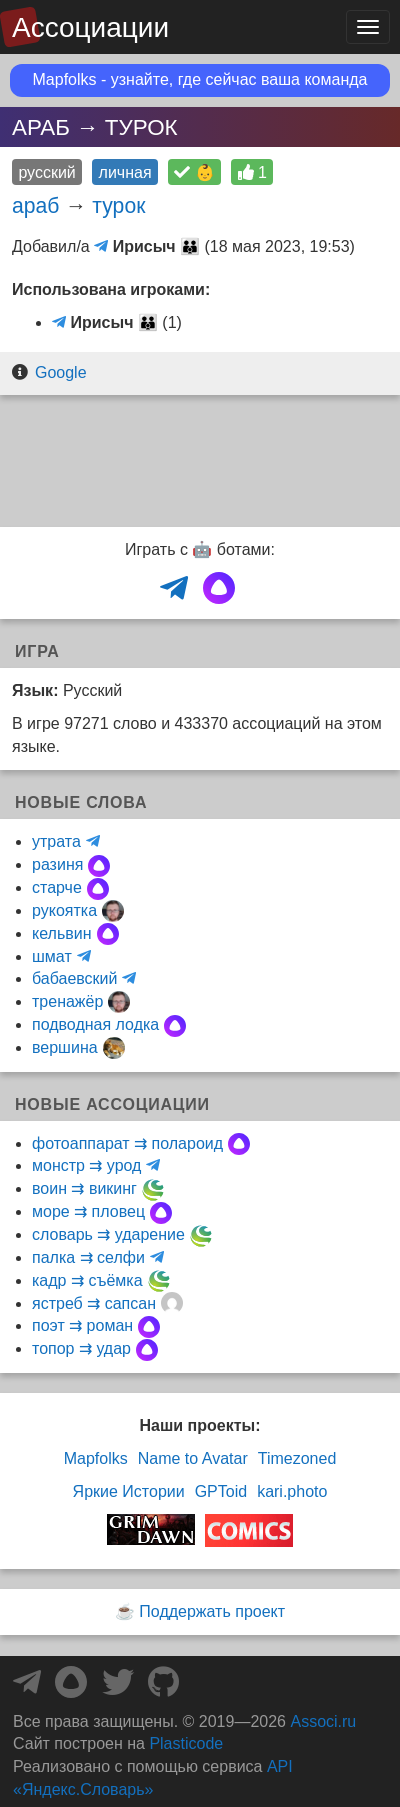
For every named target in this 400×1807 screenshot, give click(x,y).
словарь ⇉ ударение (108, 1234)
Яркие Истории (129, 1491)
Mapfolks (96, 1458)
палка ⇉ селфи (88, 1257)
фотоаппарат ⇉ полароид (127, 1143)
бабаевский (74, 978)
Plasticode (186, 1743)
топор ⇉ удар (81, 1348)
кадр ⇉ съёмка (87, 1280)
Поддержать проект (212, 1611)
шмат (52, 956)
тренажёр (67, 1001)
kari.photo (292, 1491)
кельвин (62, 933)
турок (118, 205)
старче (57, 887)
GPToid (221, 1491)
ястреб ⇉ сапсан (94, 1303)
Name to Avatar (193, 1458)
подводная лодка (95, 1024)
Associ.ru (323, 1721)
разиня (57, 864)
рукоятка (64, 910)
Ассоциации (90, 27)
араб (35, 205)
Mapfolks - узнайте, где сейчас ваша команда (200, 79)
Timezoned (297, 1458)
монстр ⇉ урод (86, 1165)
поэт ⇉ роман (82, 1325)
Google (61, 372)
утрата (56, 841)
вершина (65, 1047)
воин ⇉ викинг (84, 1188)
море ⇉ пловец (88, 1211)
